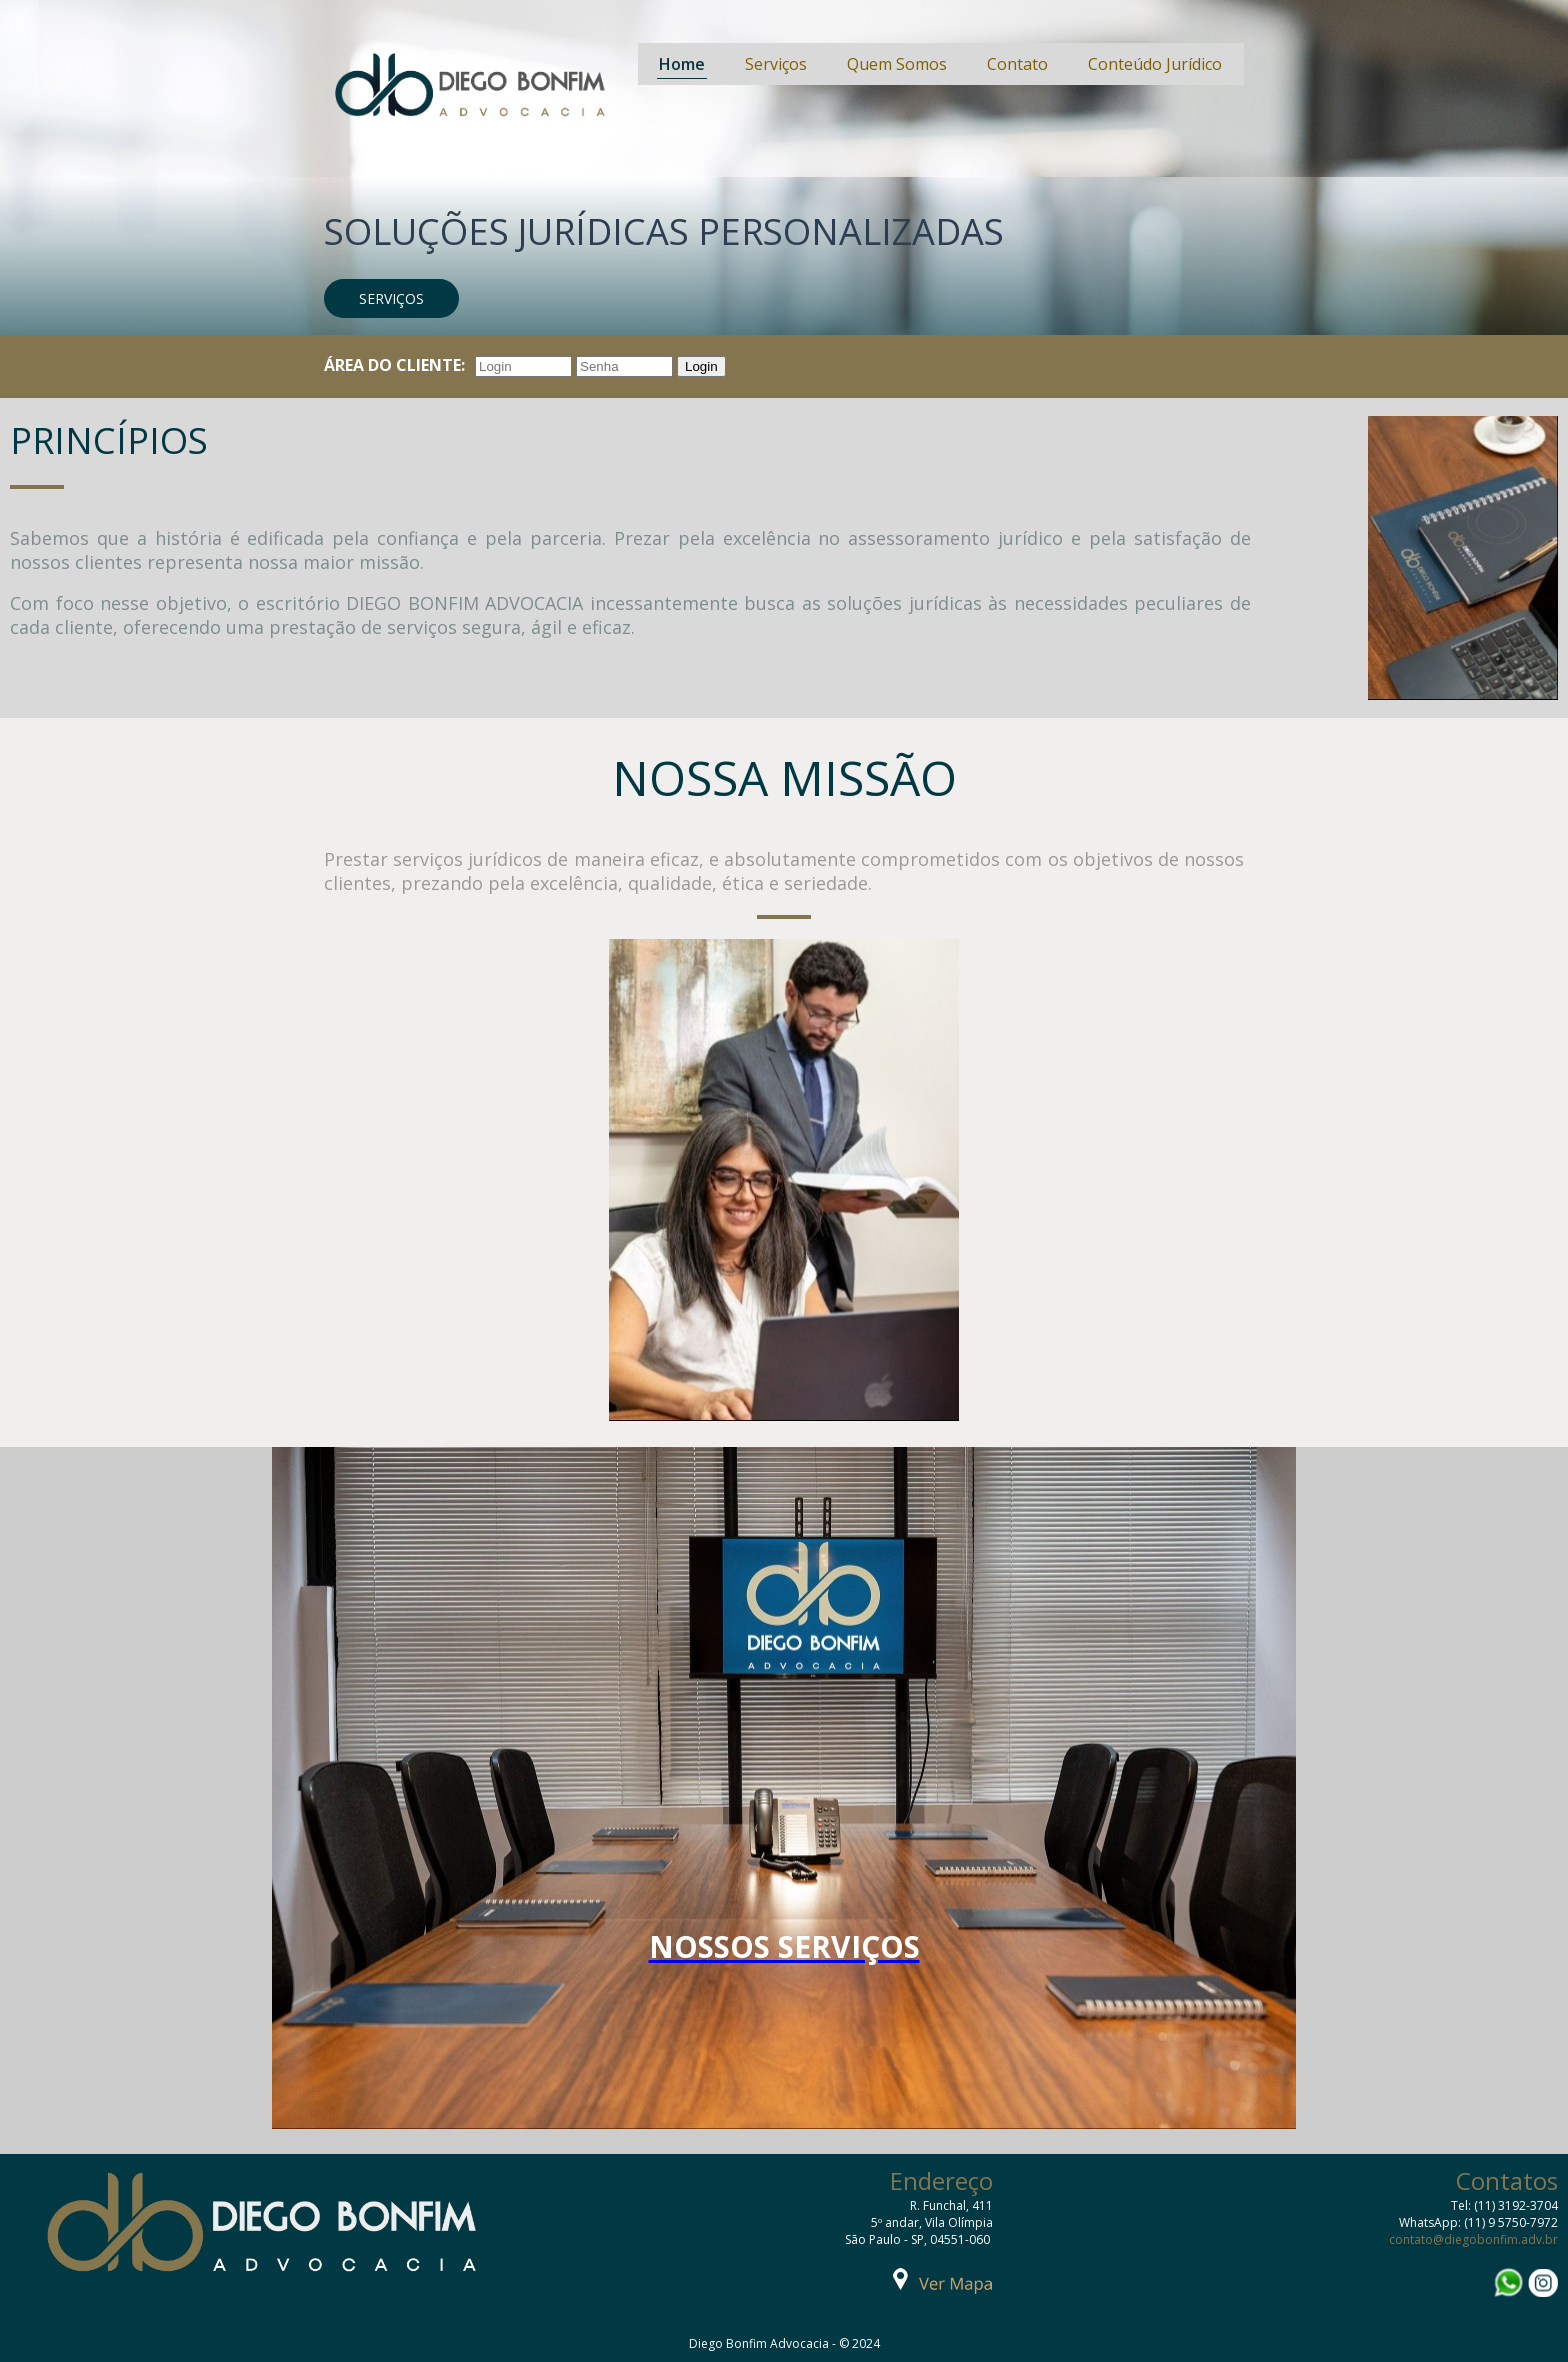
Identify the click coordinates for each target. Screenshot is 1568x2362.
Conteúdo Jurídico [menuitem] (1155, 64)
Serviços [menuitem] (776, 64)
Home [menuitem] (682, 64)
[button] (391, 298)
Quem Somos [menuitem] (897, 64)
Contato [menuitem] (1017, 64)
